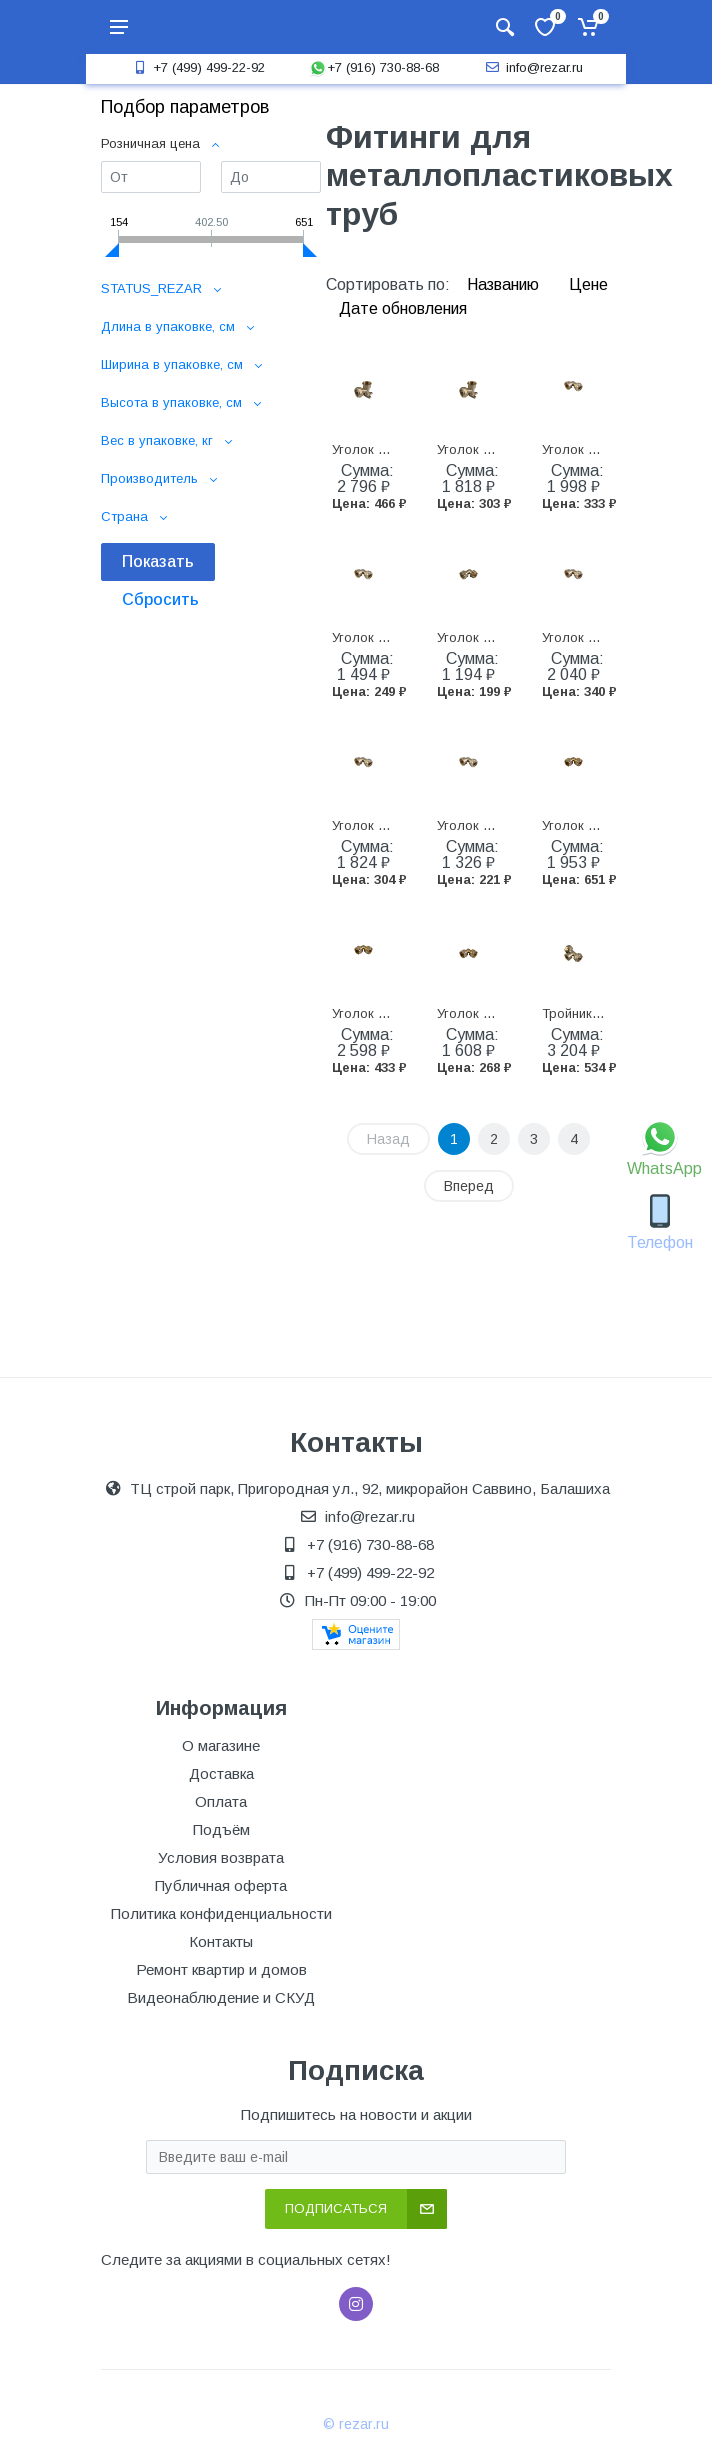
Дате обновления (403, 308)
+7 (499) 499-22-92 (197, 67)
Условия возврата (221, 1857)
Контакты (221, 1941)
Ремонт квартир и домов (221, 1969)
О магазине (221, 1745)
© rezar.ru (356, 2424)
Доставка (221, 1773)
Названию (505, 284)
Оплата (221, 1801)
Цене (588, 284)
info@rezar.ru (532, 67)
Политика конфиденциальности (221, 1913)
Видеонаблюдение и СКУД (221, 1997)
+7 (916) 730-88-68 (374, 67)
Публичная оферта (221, 1885)
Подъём (221, 1829)
